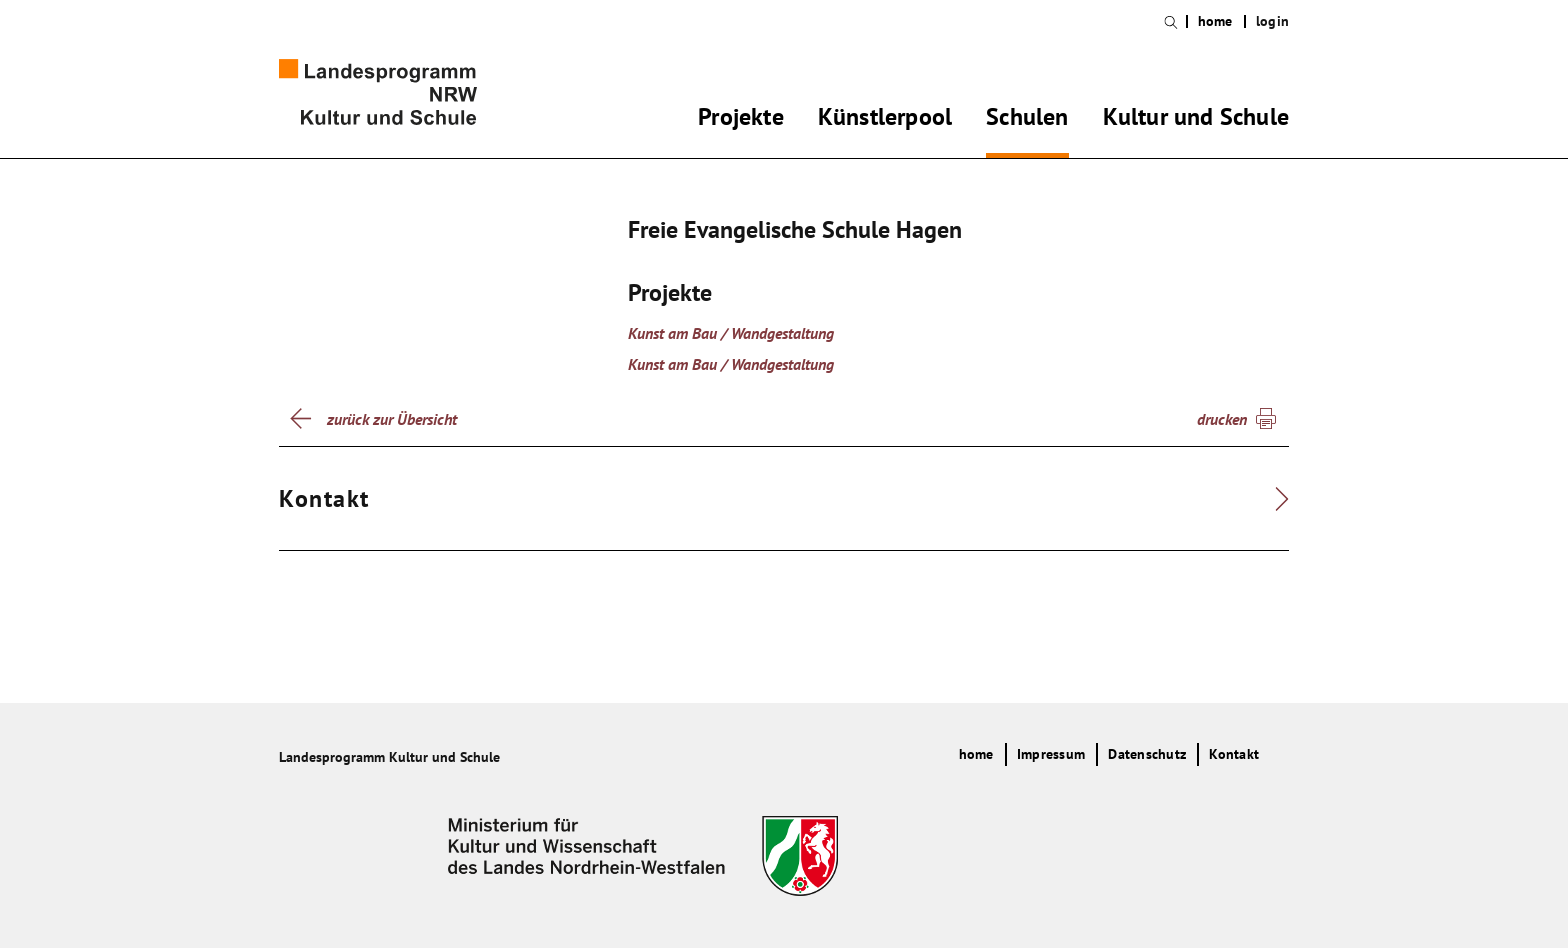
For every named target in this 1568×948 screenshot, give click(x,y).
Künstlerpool (885, 120)
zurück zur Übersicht (392, 419)
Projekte (741, 120)
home (1215, 21)
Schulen (1027, 120)
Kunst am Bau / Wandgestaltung (731, 333)
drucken (1222, 419)
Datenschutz (1147, 754)
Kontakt (1234, 754)
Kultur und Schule (1196, 120)
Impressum (1051, 754)
